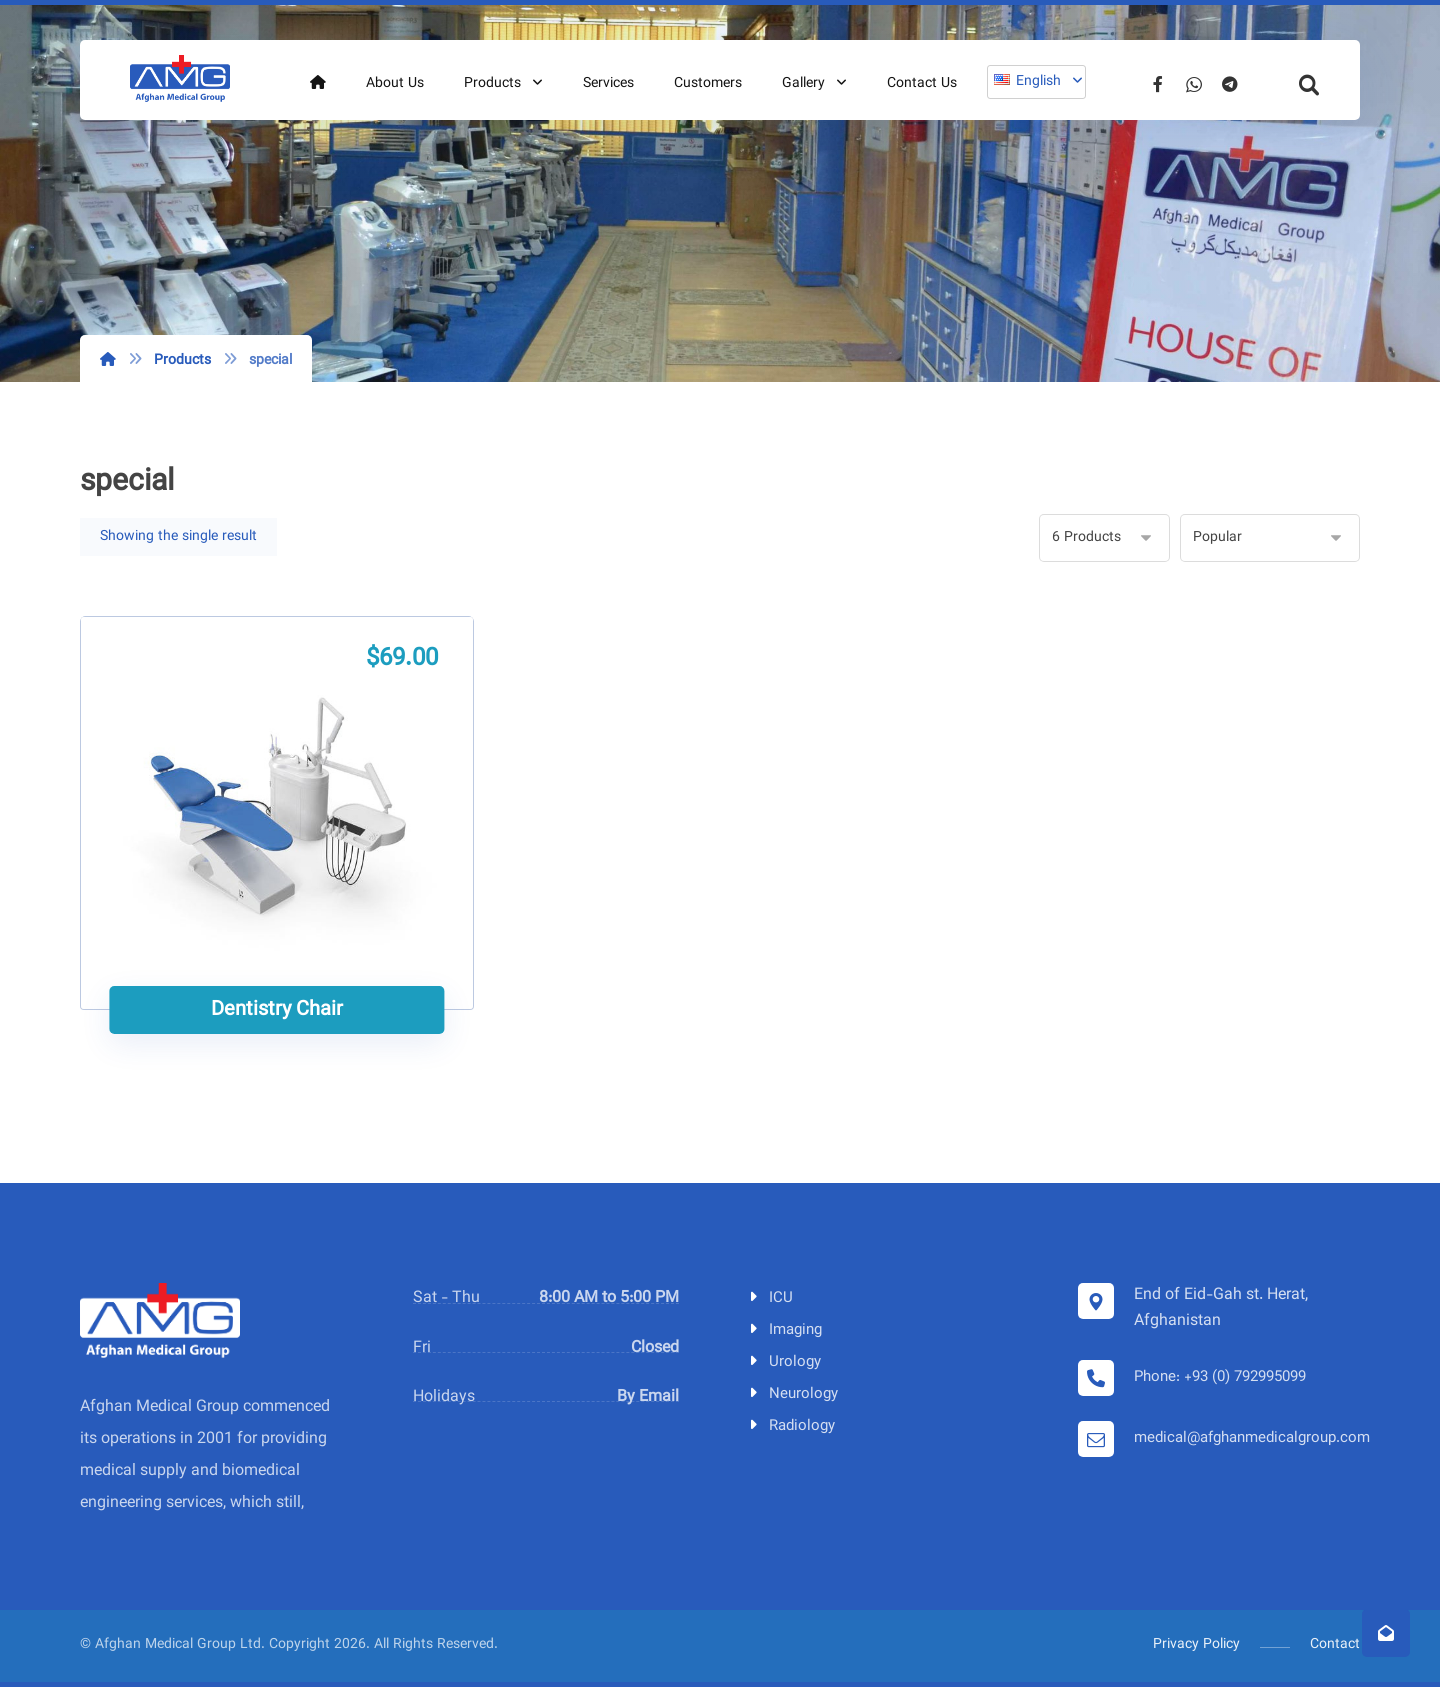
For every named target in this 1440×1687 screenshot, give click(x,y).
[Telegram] (1230, 84)
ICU (769, 1298)
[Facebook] (1158, 84)
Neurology (792, 1394)
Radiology (790, 1426)
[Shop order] (1270, 538)
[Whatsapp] (1194, 84)
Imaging (784, 1330)
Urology (783, 1362)
